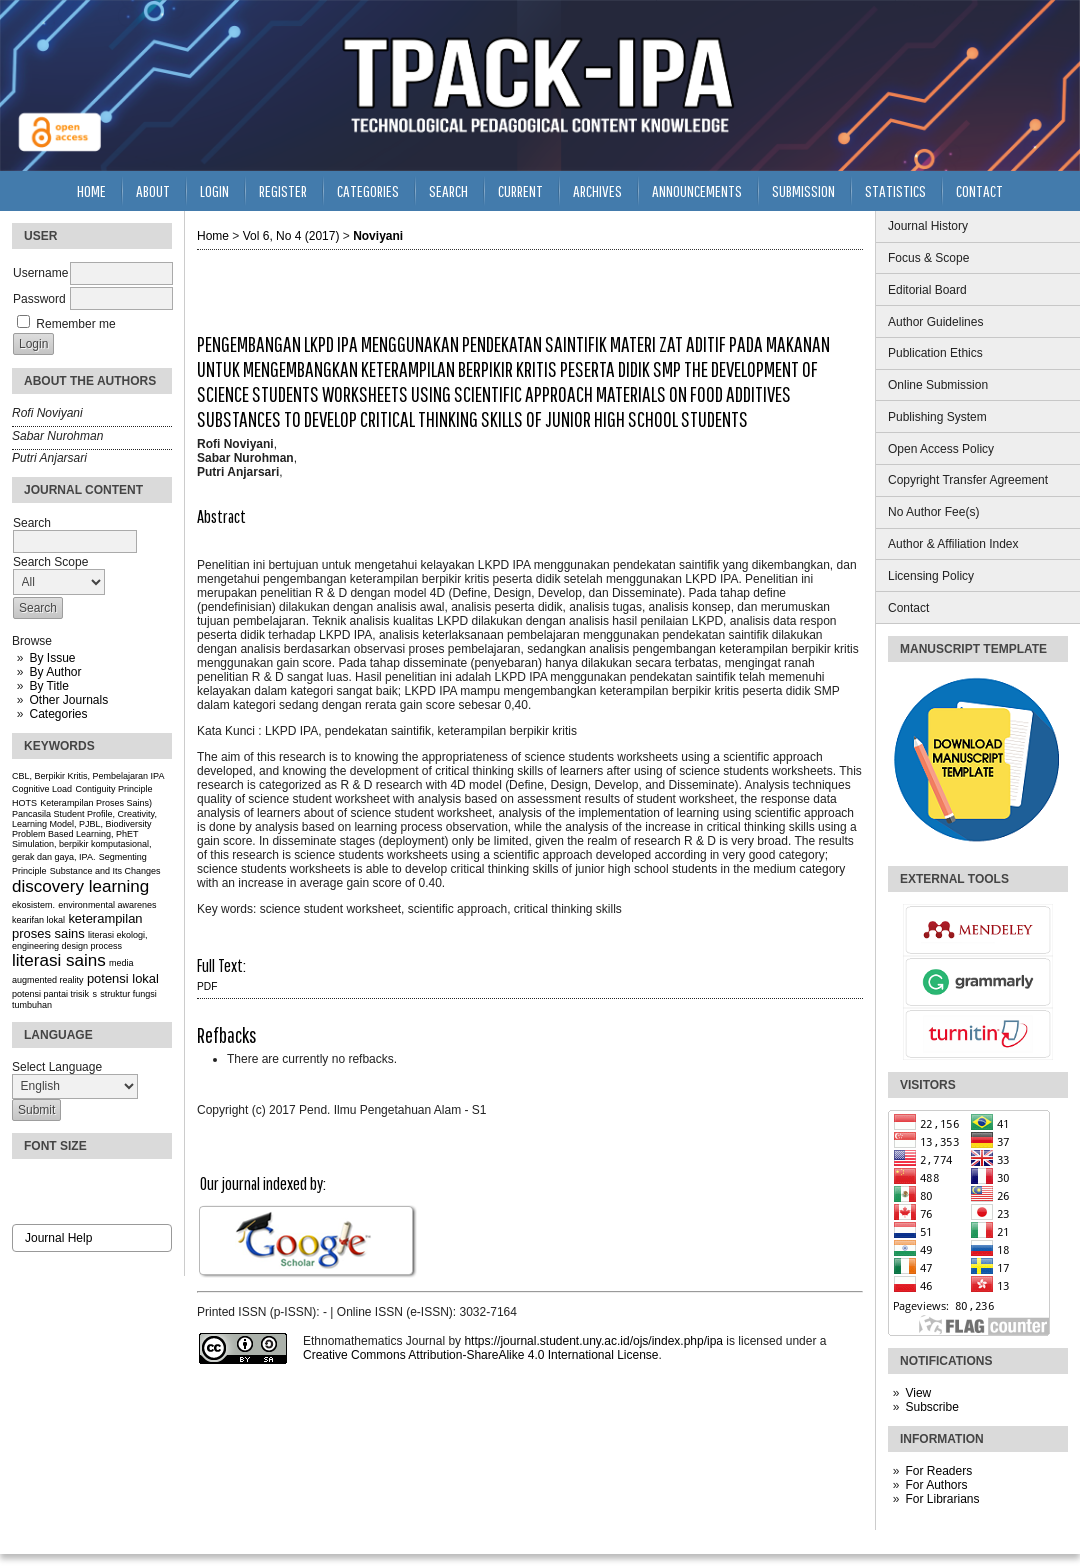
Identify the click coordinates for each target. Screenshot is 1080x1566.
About (153, 190)
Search (448, 190)
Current (520, 190)
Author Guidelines (935, 322)
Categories (58, 714)
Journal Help (58, 1238)
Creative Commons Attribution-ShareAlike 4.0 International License (481, 1355)
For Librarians (942, 1499)
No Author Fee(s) (933, 512)
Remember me (75, 324)
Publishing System (937, 417)
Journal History (928, 226)
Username (40, 273)
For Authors (936, 1485)
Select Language (57, 1067)
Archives (597, 190)
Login (214, 190)
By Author (55, 672)
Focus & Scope (928, 258)
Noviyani (378, 236)
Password (39, 299)
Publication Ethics (935, 353)
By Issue (52, 658)
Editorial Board (927, 290)
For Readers (938, 1471)
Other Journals (68, 700)
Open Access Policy (941, 449)
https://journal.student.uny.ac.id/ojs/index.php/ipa (593, 1341)
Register (283, 190)
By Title (48, 686)
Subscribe (931, 1407)
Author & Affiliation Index (953, 544)
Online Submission (938, 385)
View (918, 1393)
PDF (207, 986)
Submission (803, 190)
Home (91, 190)
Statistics (895, 190)
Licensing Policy (931, 576)
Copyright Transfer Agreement (968, 480)
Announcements (697, 190)
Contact (908, 608)
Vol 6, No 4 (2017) (291, 236)
